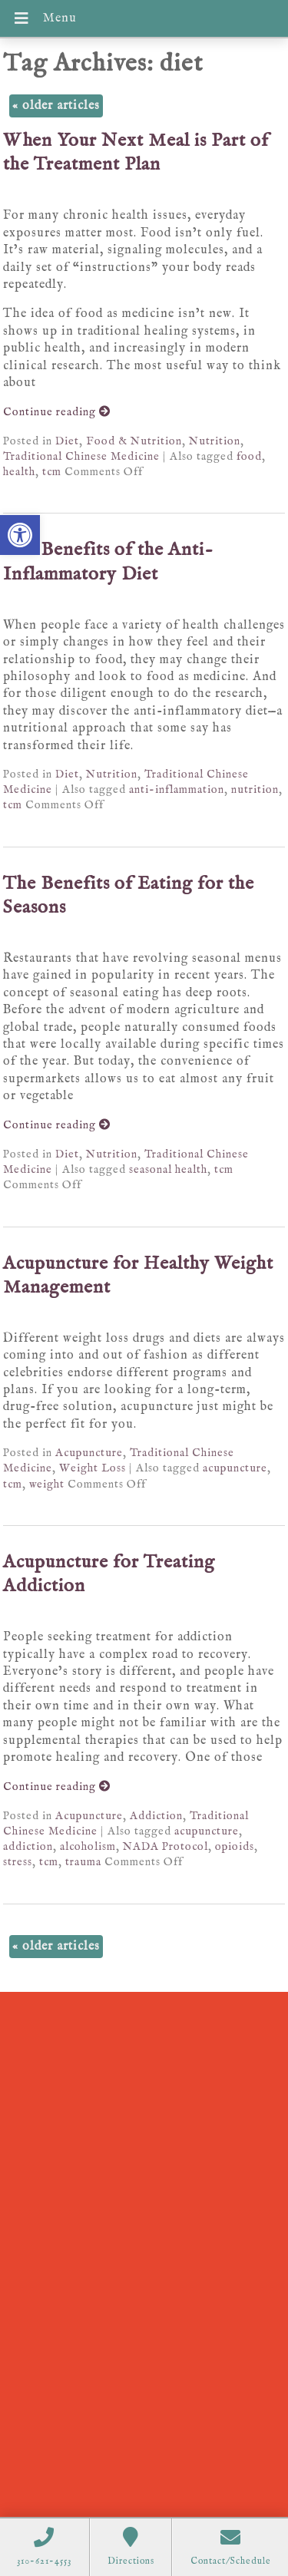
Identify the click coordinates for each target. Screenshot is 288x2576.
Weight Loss (92, 1468)
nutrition (255, 790)
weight (47, 1484)
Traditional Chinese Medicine (81, 457)
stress (17, 1862)
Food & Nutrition (134, 441)
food (249, 457)
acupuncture (235, 1468)
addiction (28, 1847)
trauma (83, 1862)
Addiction (156, 1816)
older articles (56, 106)
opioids (234, 1847)
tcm (51, 472)
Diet (67, 441)
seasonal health (168, 1170)
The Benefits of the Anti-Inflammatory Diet (108, 562)
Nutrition (214, 441)
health (19, 472)
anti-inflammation (176, 790)
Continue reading (57, 412)
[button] (20, 535)
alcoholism (88, 1847)
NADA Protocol (165, 1847)
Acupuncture (89, 1453)
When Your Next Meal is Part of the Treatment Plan (136, 153)
